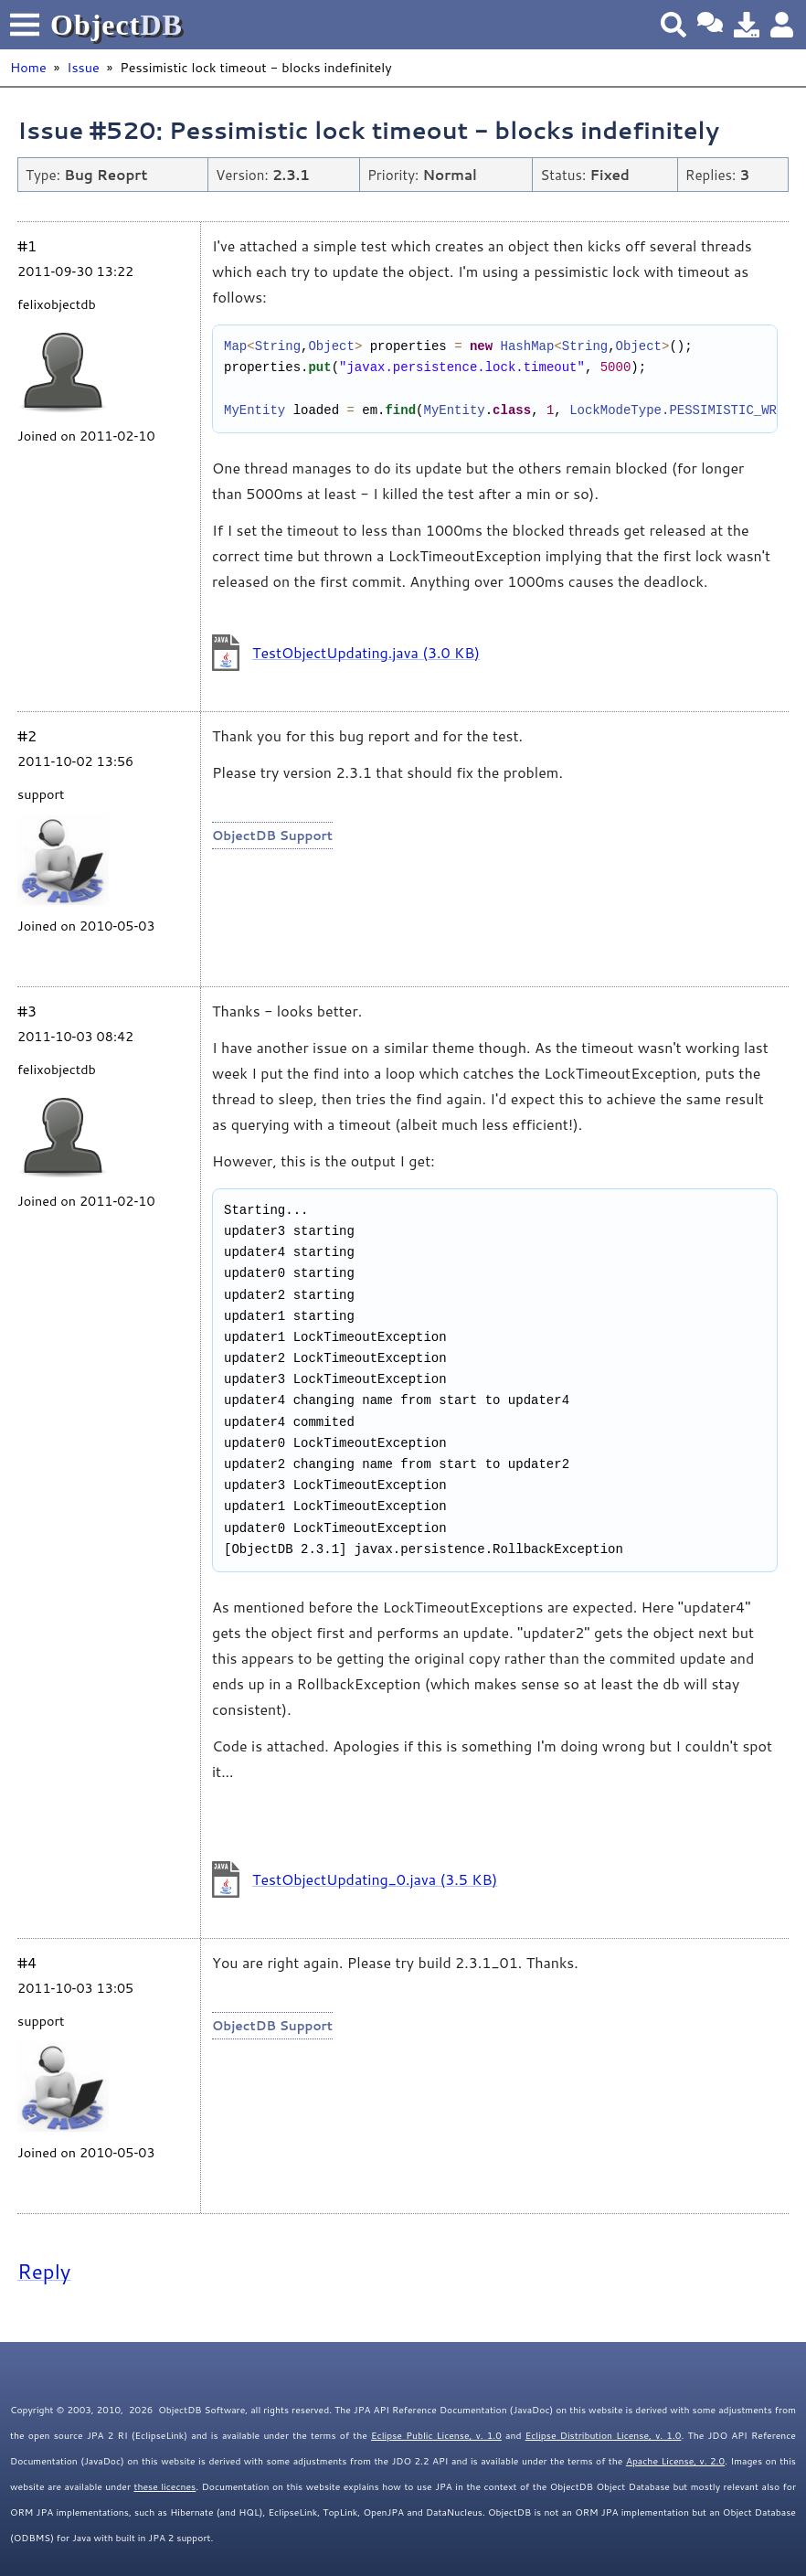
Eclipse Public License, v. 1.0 (436, 2435)
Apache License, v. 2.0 (675, 2460)
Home (28, 67)
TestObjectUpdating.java (366, 652)
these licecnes (164, 2486)
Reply (43, 2270)
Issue (83, 67)
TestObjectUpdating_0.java (374, 1878)
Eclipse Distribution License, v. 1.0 (603, 2435)
